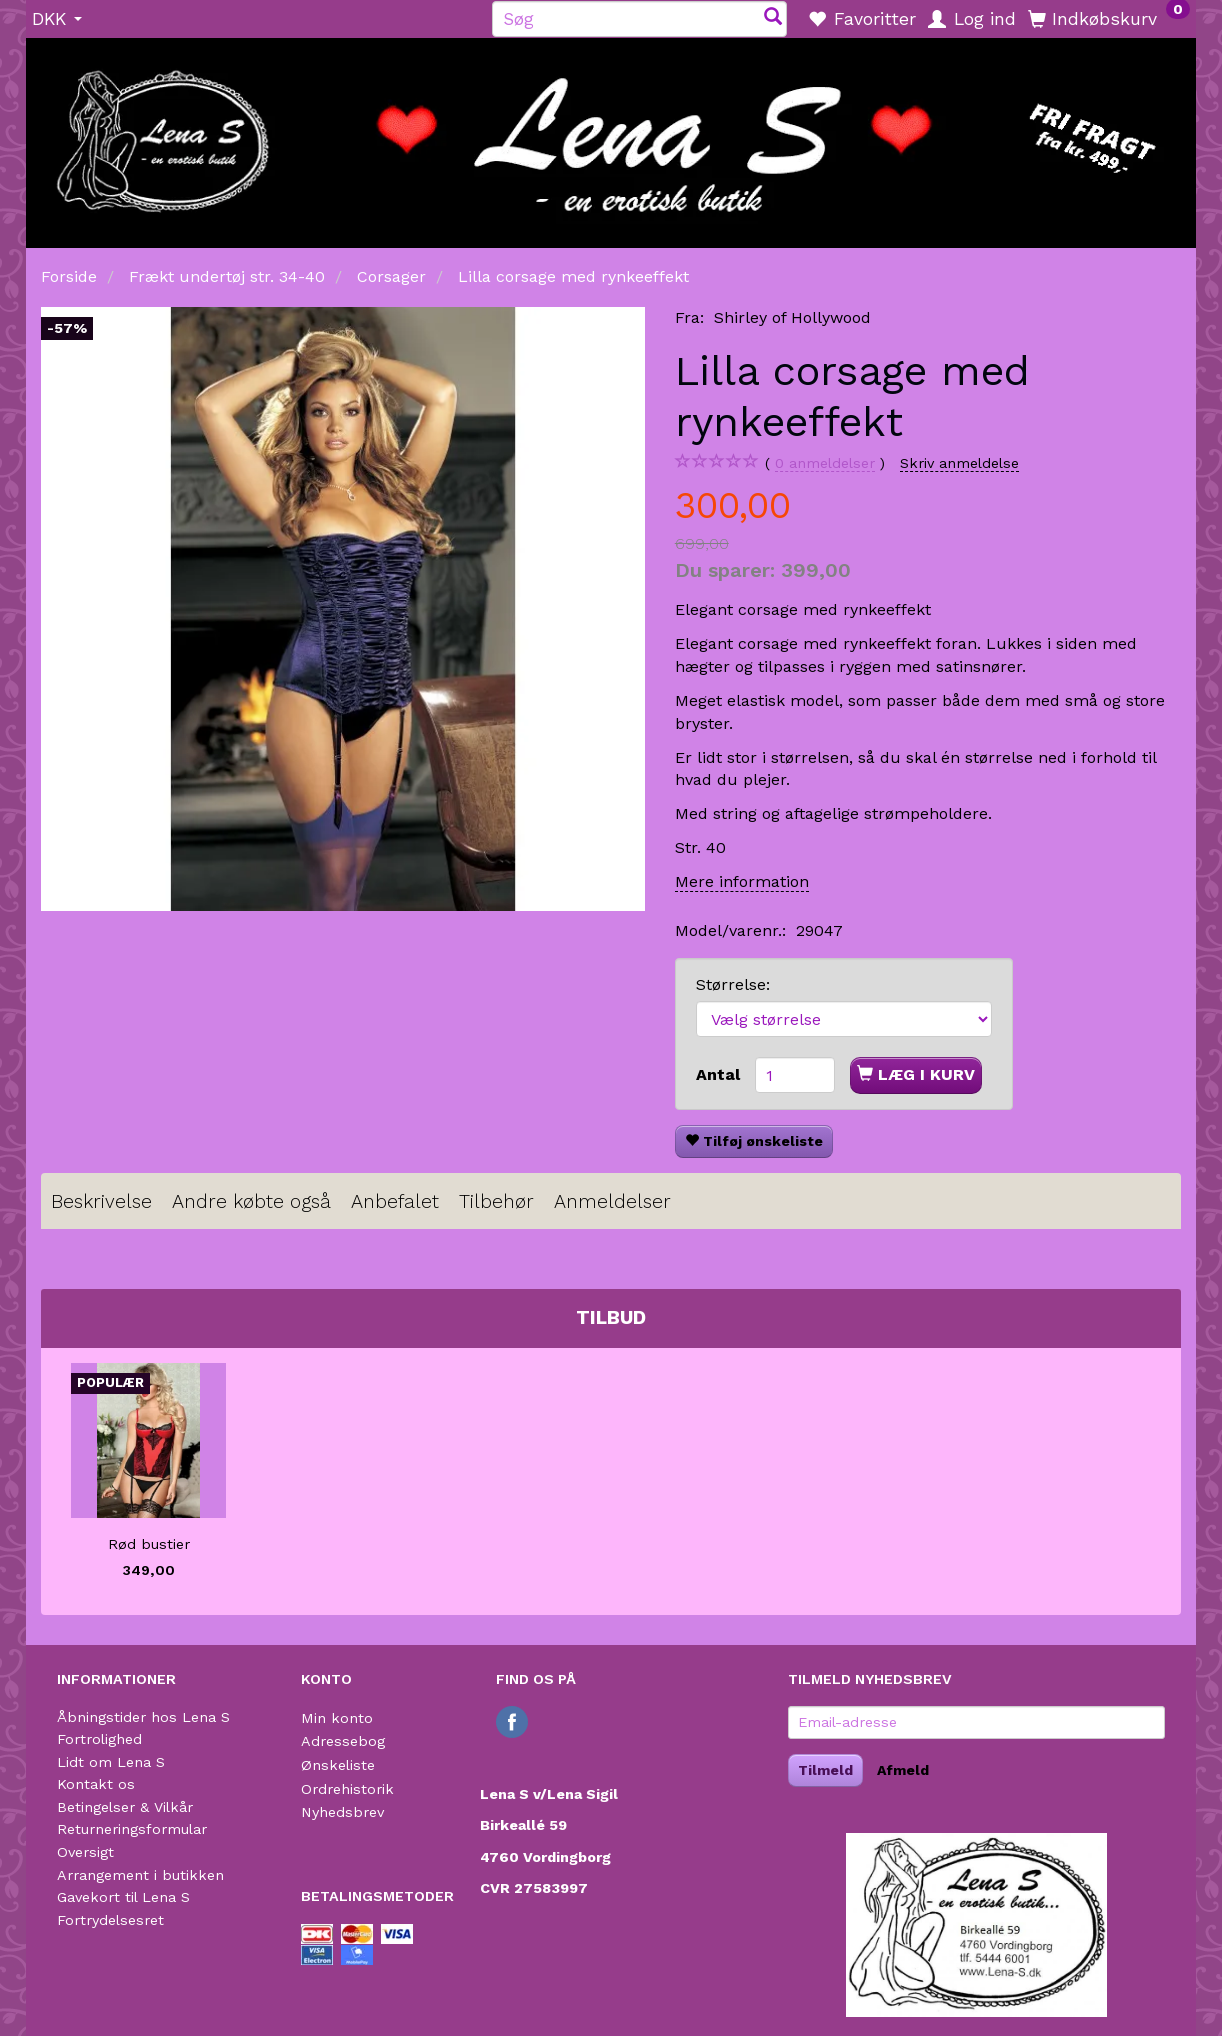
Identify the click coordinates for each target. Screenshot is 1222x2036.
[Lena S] (611, 136)
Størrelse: (733, 984)
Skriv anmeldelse (959, 463)
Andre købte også (251, 1201)
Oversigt (85, 1852)
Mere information (742, 881)
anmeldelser (825, 463)
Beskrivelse (101, 1201)
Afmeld (903, 1770)
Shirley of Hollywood (792, 317)
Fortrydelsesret (110, 1920)
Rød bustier (149, 1544)
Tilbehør (496, 1201)
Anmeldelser (612, 1201)
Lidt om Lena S (111, 1762)
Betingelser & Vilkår (125, 1807)
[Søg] (773, 18)
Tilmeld (825, 1770)
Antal (720, 1074)
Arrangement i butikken (140, 1875)
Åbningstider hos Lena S (143, 1717)
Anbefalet (395, 1201)
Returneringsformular (132, 1829)
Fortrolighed (99, 1739)
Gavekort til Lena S (123, 1897)
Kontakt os (96, 1784)
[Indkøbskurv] (1109, 18)
